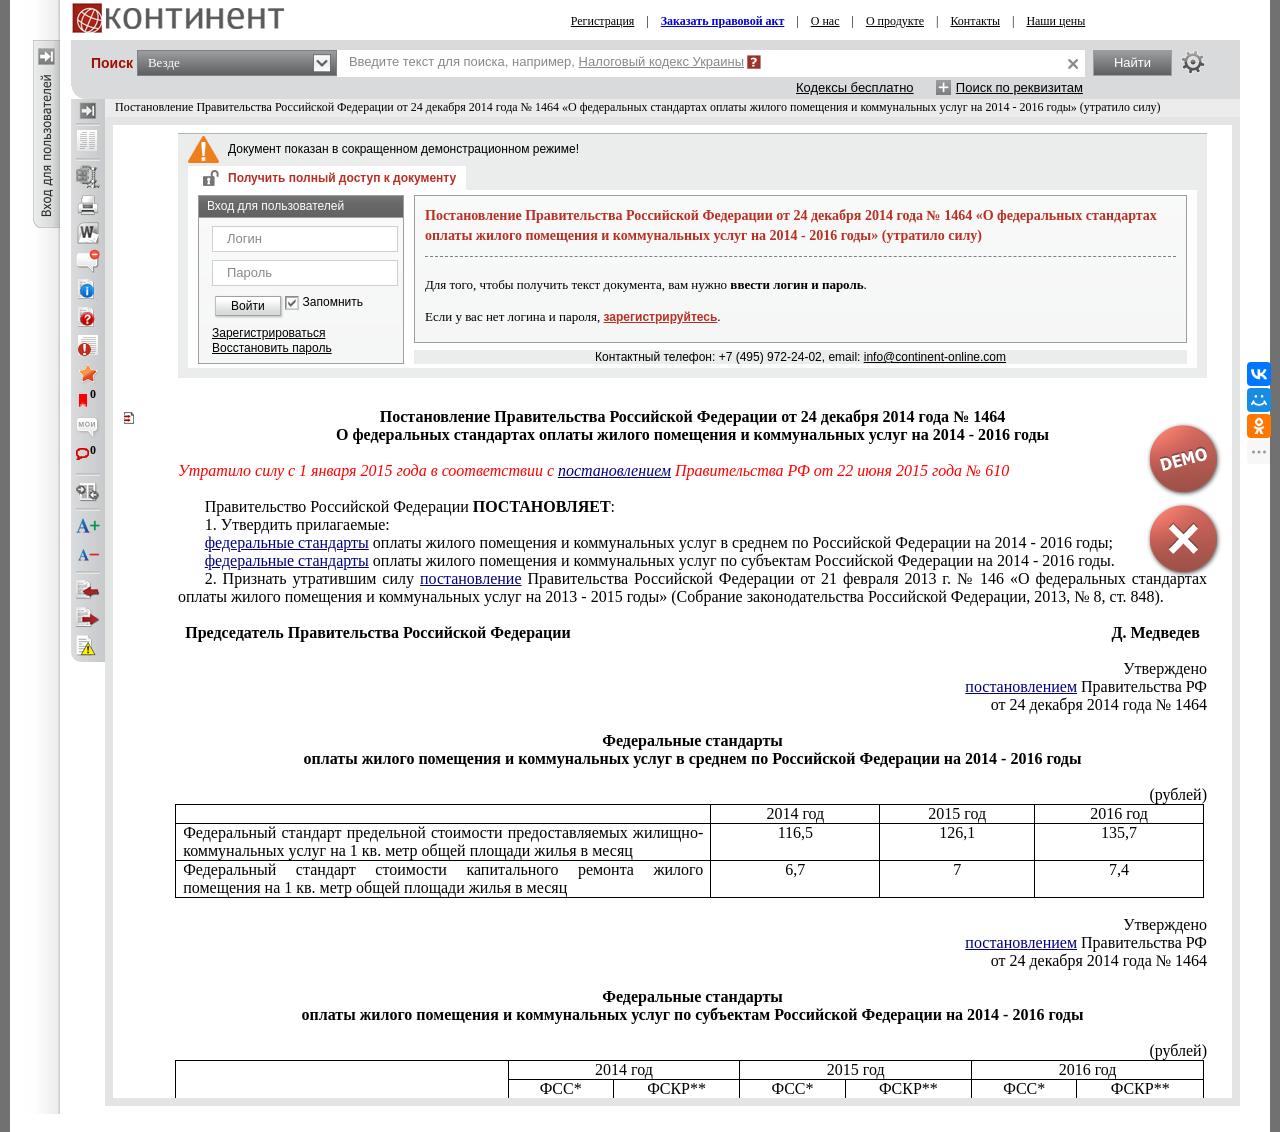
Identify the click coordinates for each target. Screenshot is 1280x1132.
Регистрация (603, 21)
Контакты (975, 21)
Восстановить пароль (272, 348)
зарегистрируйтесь (661, 317)
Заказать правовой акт (723, 21)
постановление (471, 578)
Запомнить (333, 302)
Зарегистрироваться (268, 333)
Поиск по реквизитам (1019, 87)
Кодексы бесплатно (855, 87)
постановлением (614, 470)
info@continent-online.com (935, 357)
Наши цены (1055, 21)
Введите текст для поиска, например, (546, 61)
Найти (1132, 62)
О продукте (895, 21)
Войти (248, 306)
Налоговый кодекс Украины (662, 61)
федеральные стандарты (287, 542)
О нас (825, 21)
